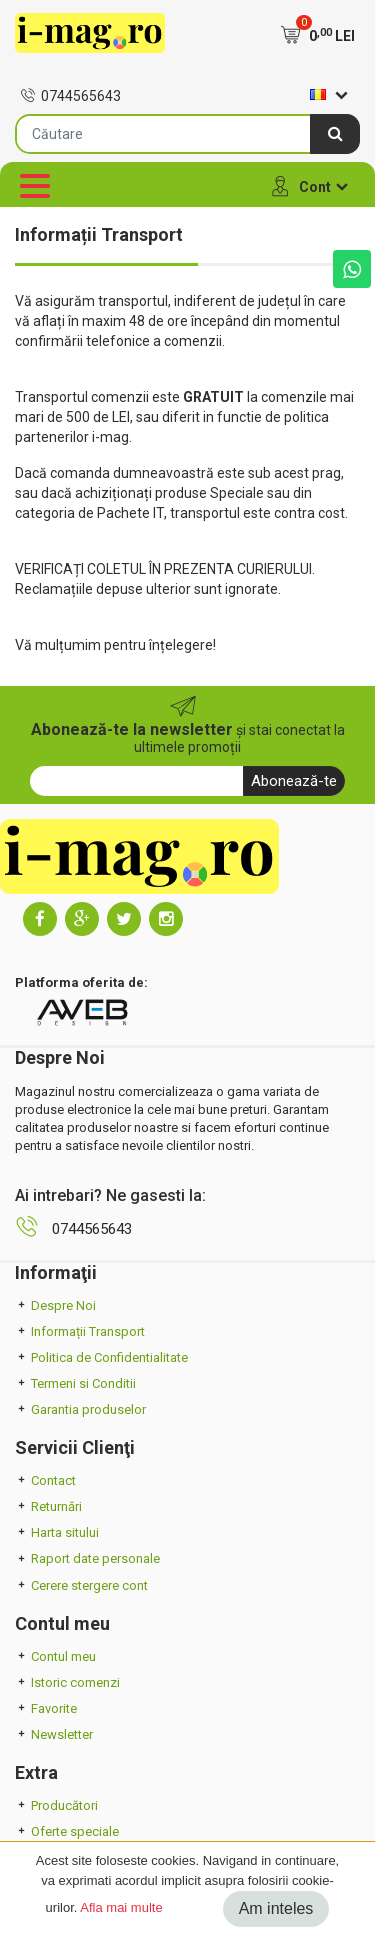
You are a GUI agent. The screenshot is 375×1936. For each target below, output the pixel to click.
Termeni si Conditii (75, 1383)
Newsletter (54, 1734)
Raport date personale (87, 1558)
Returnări (48, 1506)
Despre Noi (55, 1305)
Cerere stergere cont (81, 1585)
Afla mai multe (121, 1907)
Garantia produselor (80, 1409)
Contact (45, 1480)
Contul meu (55, 1656)
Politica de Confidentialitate (101, 1357)
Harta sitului (57, 1532)
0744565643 (70, 96)
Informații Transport (80, 1331)
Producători (56, 1805)
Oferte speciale (67, 1831)
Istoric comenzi (67, 1682)
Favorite (46, 1708)
